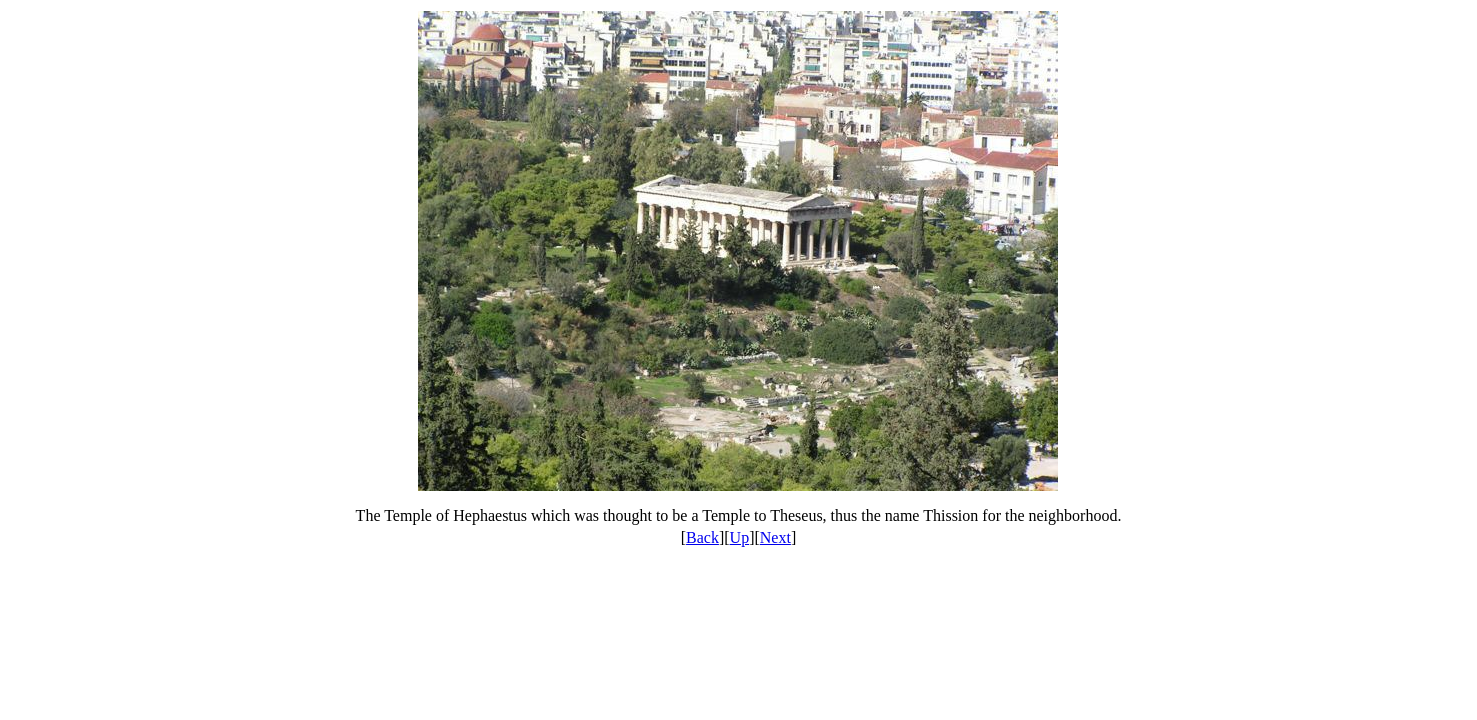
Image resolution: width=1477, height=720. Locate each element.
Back (702, 537)
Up (740, 537)
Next (775, 537)
